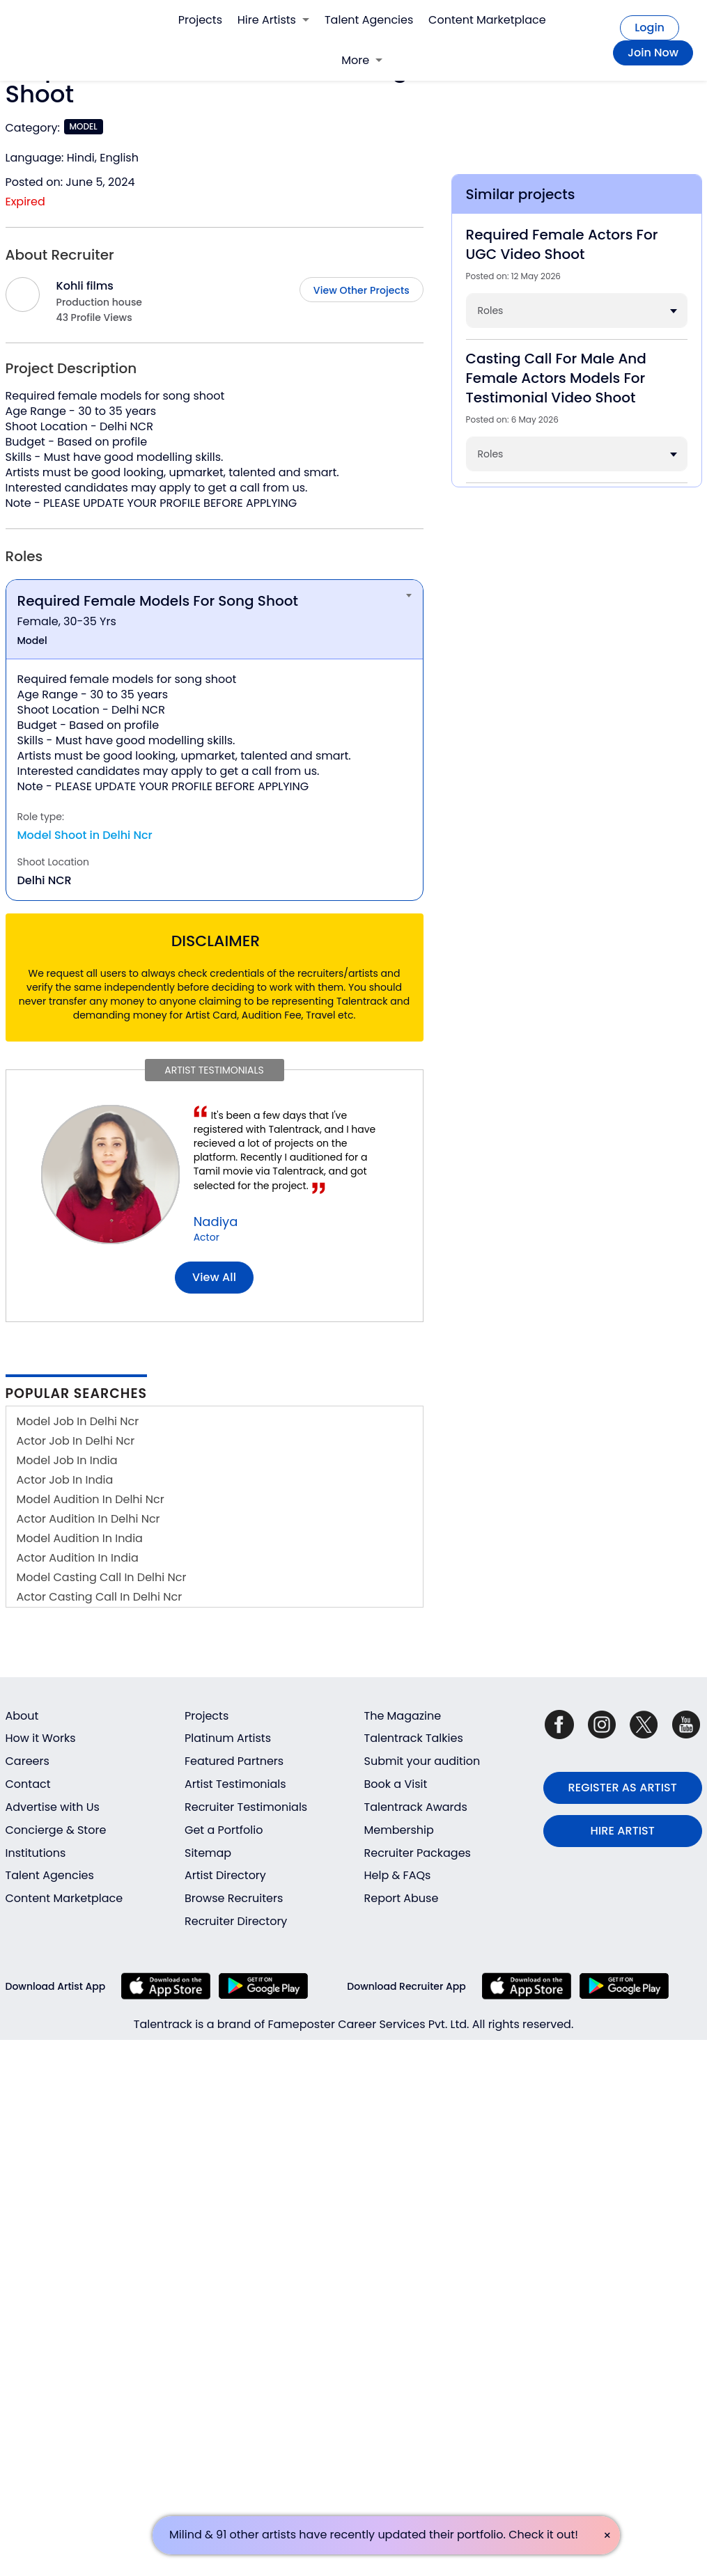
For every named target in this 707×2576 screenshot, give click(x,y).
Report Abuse (401, 1898)
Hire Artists (273, 20)
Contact (28, 1784)
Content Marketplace (487, 20)
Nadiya (216, 1221)
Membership (399, 1830)
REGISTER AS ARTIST (622, 1788)
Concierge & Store (56, 1830)
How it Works (41, 1738)
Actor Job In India (65, 1480)
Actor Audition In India (78, 1558)
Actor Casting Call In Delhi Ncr (99, 1597)
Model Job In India (67, 1460)
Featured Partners (234, 1761)
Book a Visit (396, 1784)
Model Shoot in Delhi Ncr (85, 835)
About (22, 1716)
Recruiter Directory (236, 1921)
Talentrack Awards (415, 1807)
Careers (27, 1761)
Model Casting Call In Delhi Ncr (102, 1577)
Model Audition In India (80, 1538)
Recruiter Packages (417, 1853)
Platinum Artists (228, 1738)
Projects (200, 20)
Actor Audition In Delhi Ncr (88, 1519)
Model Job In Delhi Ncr (78, 1421)
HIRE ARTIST (623, 1831)
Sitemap (208, 1853)
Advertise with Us (53, 1807)
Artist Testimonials (235, 1784)
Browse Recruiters (234, 1898)
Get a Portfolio (224, 1830)
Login (650, 27)
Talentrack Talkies (413, 1738)
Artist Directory (225, 1875)
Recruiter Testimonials (246, 1807)
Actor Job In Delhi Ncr (76, 1441)
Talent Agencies (369, 20)
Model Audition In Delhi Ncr (90, 1499)
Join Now (653, 53)
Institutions (36, 1853)
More (361, 60)
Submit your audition (422, 1761)
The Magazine (403, 1716)
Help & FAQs (397, 1875)
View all (214, 1277)
